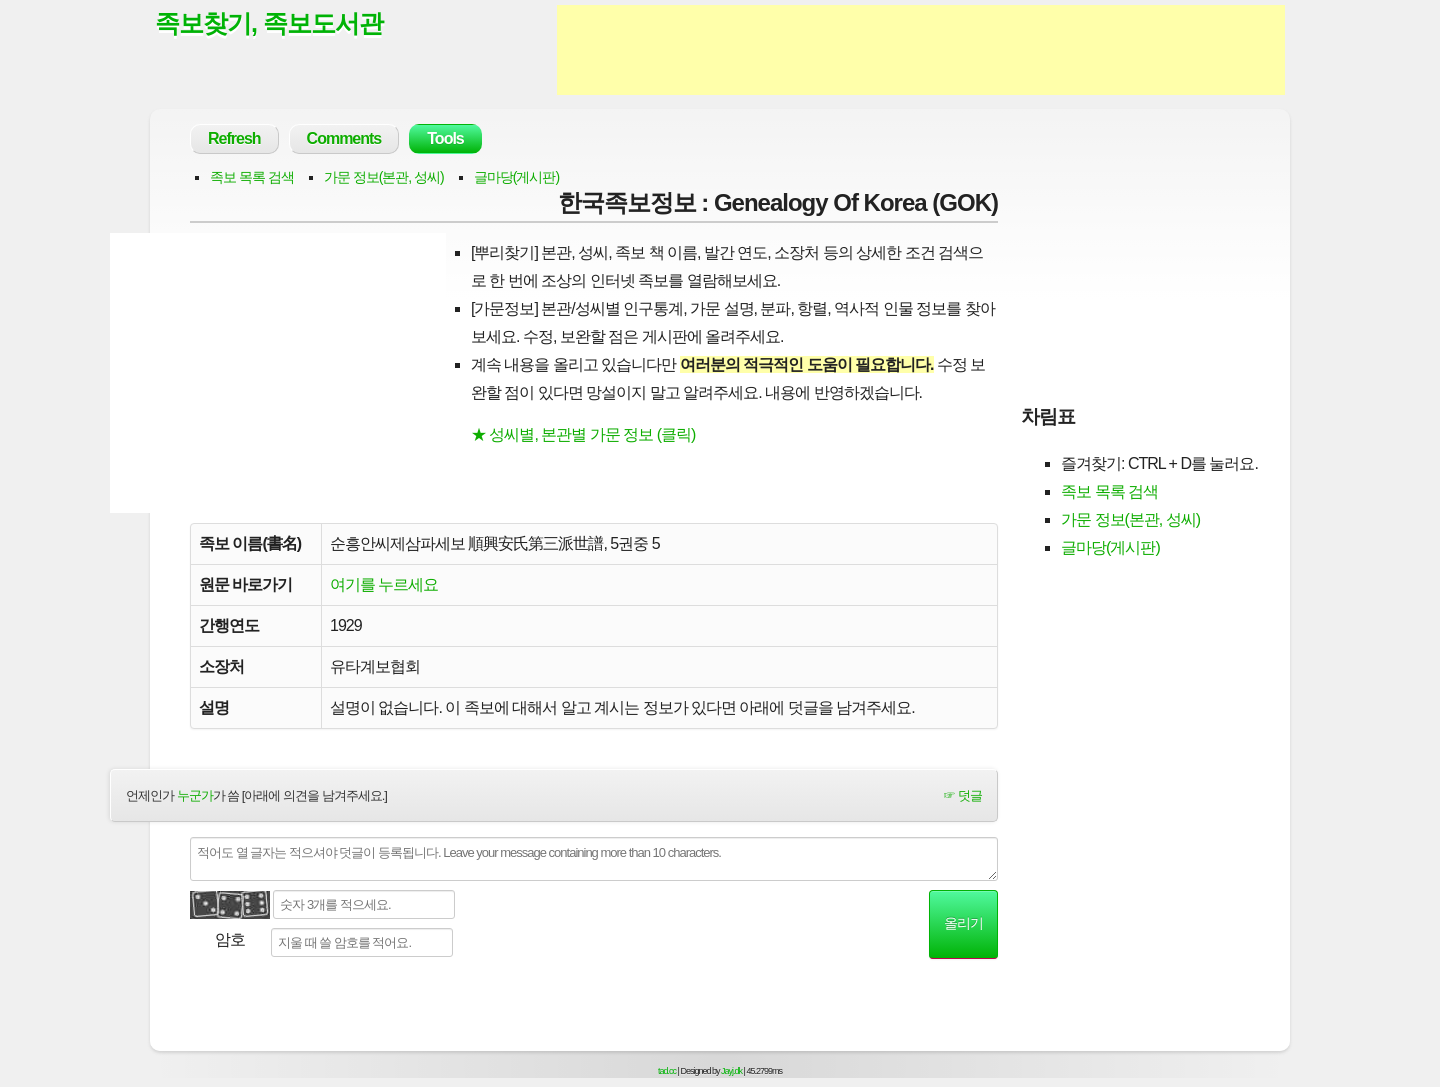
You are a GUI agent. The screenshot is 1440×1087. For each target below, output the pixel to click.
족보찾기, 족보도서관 (269, 23)
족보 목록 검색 (252, 177)
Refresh (234, 138)
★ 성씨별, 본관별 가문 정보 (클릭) (583, 434)
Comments (344, 138)
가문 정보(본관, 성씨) (384, 177)
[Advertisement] (921, 50)
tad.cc (667, 1071)
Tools (445, 138)
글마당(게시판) (516, 177)
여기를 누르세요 (384, 584)
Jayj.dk (731, 1071)
